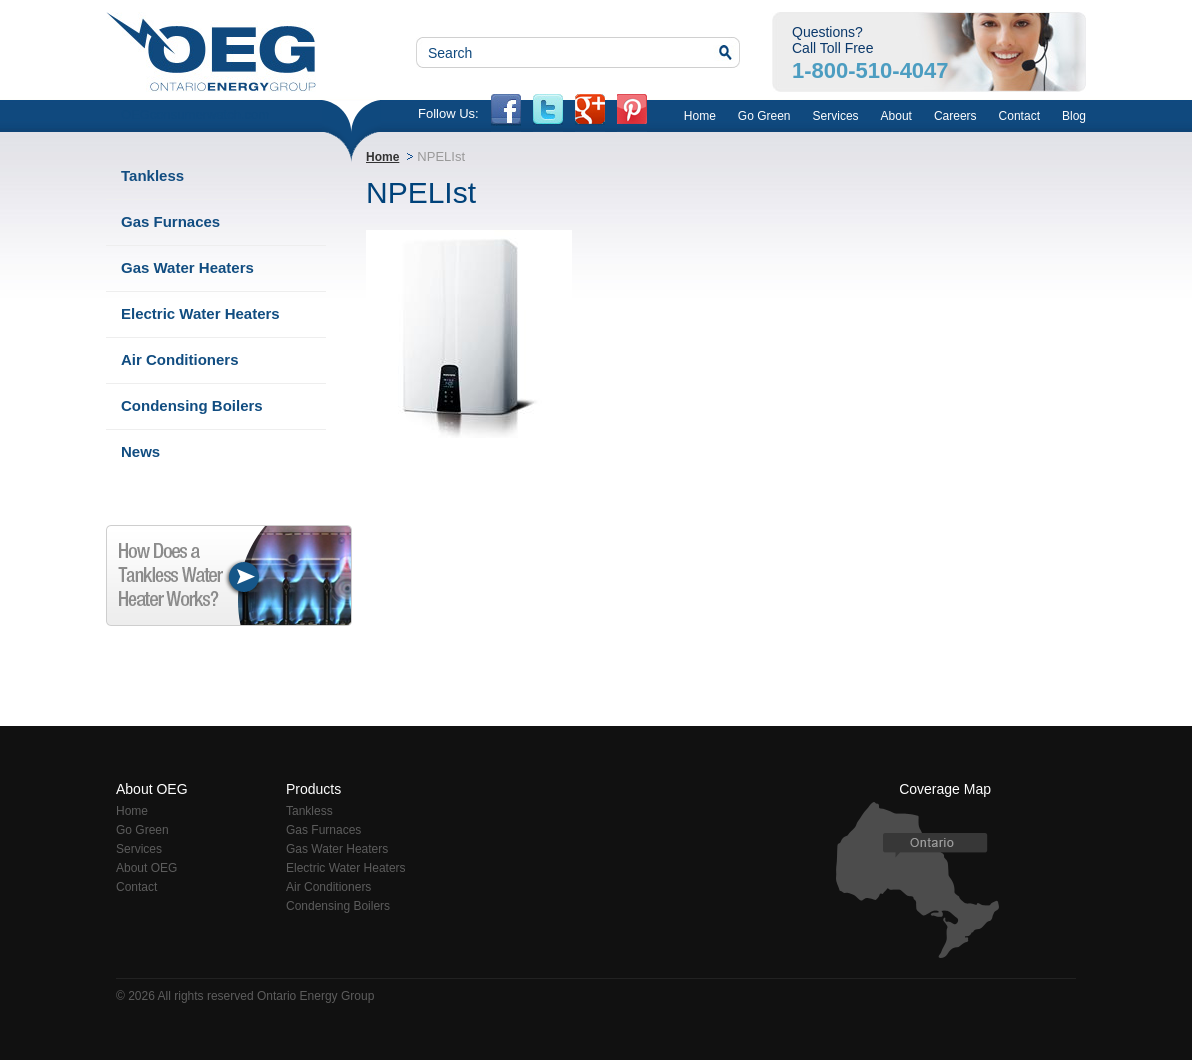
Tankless (152, 175)
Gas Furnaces (170, 221)
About (896, 116)
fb (506, 113)
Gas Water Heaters (187, 267)
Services (836, 116)
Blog (1074, 116)
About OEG (146, 868)
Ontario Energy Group (211, 52)
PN (632, 113)
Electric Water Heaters (200, 313)
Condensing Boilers (192, 405)
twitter (548, 113)
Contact (1019, 116)
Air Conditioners (180, 359)
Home (700, 116)
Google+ (590, 113)
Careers (955, 116)
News (140, 451)
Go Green (764, 116)
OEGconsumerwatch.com (195, 114)
